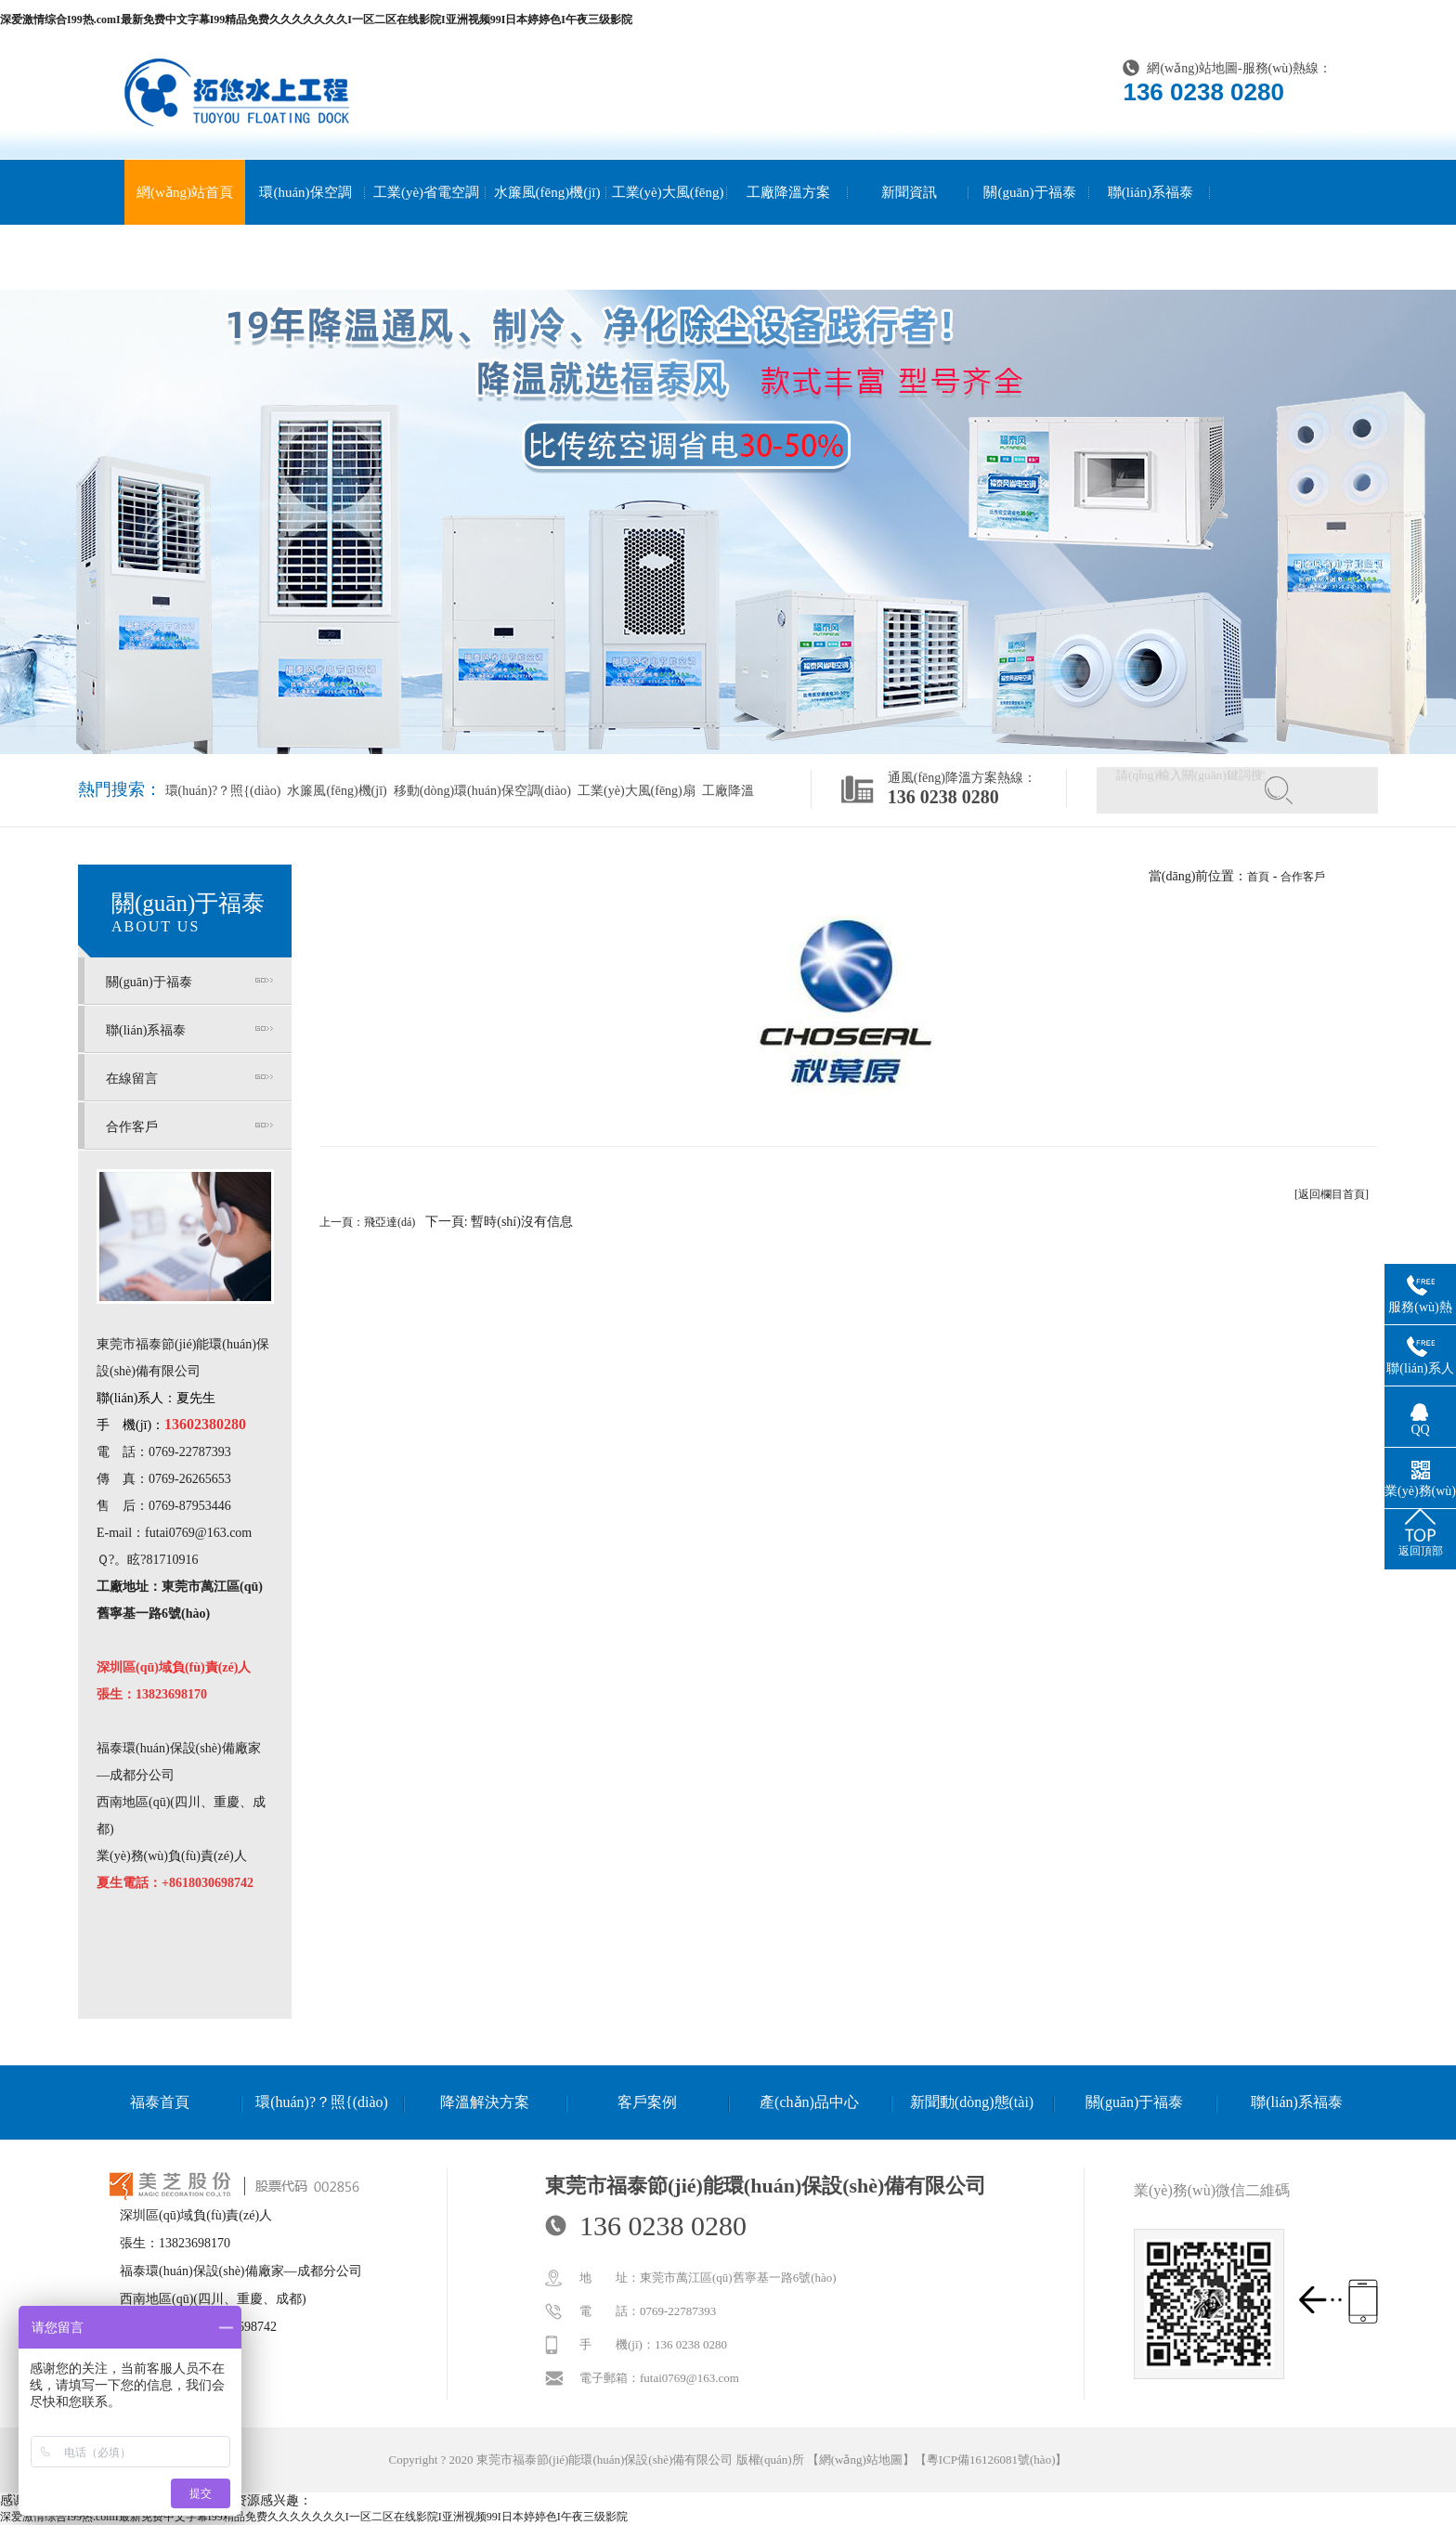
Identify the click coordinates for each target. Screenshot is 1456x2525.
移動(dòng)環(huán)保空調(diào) (480, 791)
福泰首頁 (159, 2102)
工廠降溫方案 (788, 192)
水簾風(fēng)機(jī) (547, 192)
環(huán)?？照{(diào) (223, 791)
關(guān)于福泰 (1029, 192)
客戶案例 (647, 2102)
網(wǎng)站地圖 (1192, 68)
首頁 (1258, 876)
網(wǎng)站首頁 (184, 192)
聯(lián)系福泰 (1150, 192)
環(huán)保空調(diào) (305, 225)
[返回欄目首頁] (1331, 1194)
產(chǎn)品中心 (809, 2102)
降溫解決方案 (484, 2102)
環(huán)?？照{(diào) (321, 2102)
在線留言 (132, 1079)
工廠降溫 (726, 791)
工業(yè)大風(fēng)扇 (668, 225)
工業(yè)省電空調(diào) (426, 225)
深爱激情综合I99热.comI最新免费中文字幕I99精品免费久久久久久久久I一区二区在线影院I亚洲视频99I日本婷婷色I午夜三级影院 (316, 19)
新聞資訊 (909, 192)
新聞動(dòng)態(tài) (972, 2102)
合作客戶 (132, 1127)
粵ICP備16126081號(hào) (991, 2459)
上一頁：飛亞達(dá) (367, 1222)
